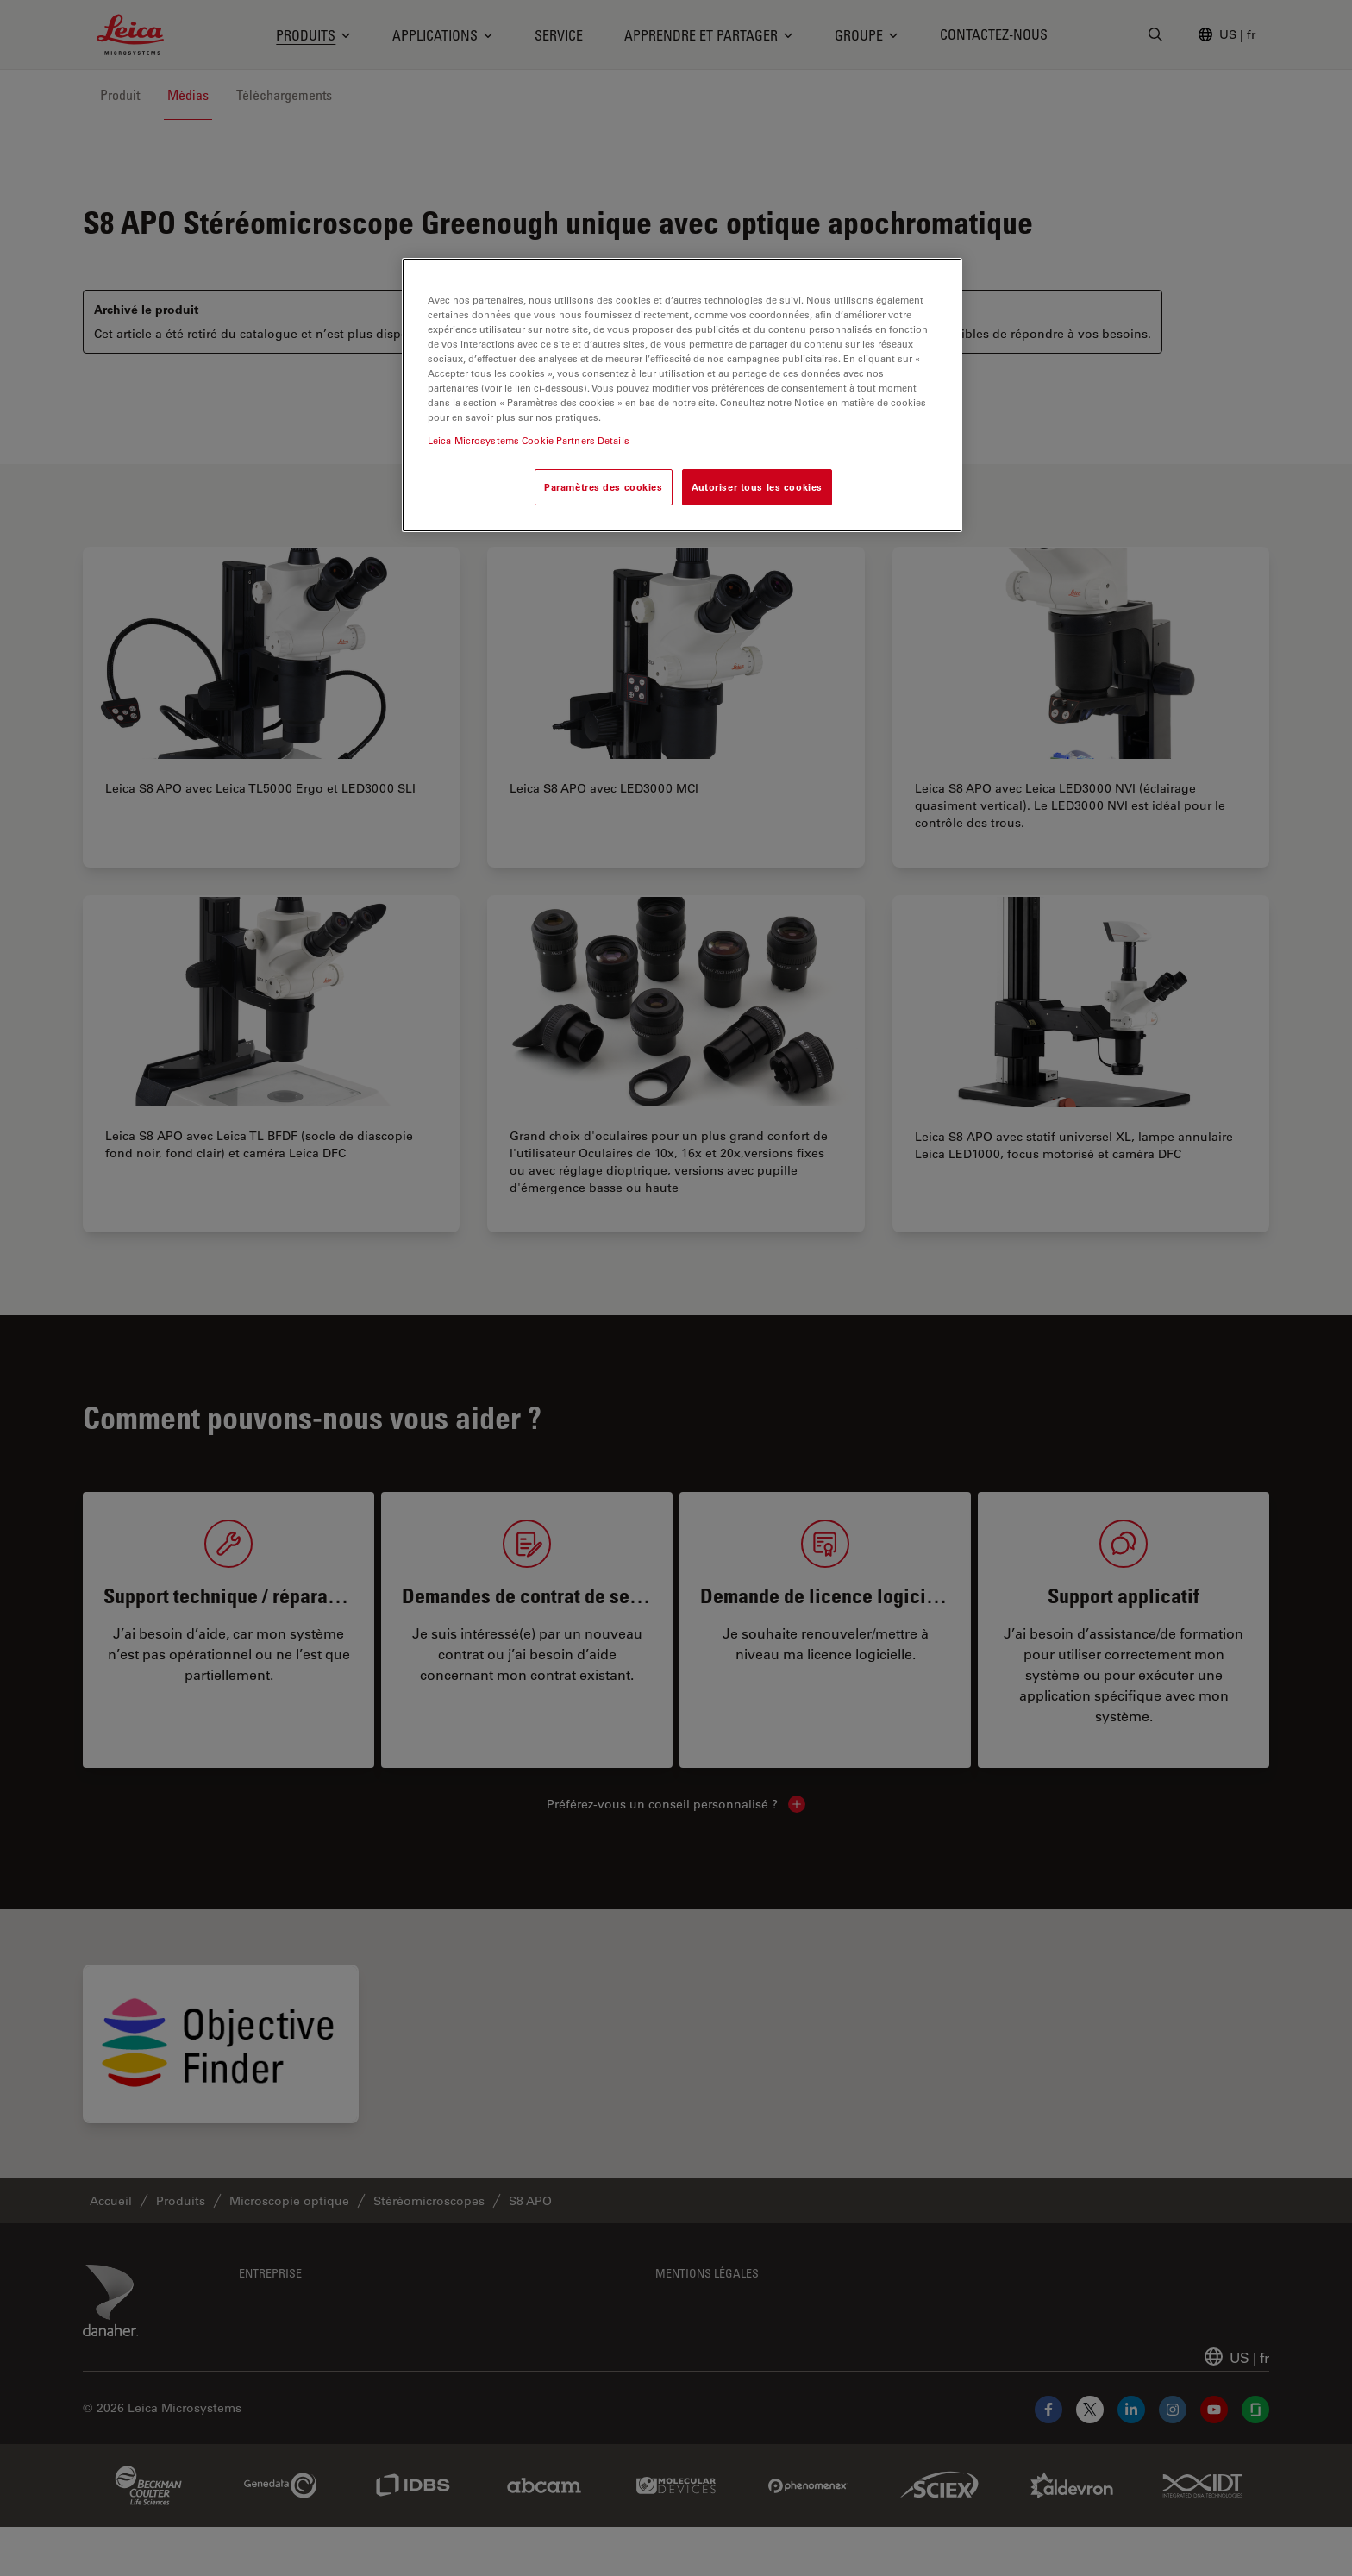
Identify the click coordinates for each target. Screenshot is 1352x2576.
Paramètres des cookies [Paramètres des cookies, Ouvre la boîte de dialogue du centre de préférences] (603, 486)
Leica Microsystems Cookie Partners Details (528, 440)
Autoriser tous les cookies (757, 486)
